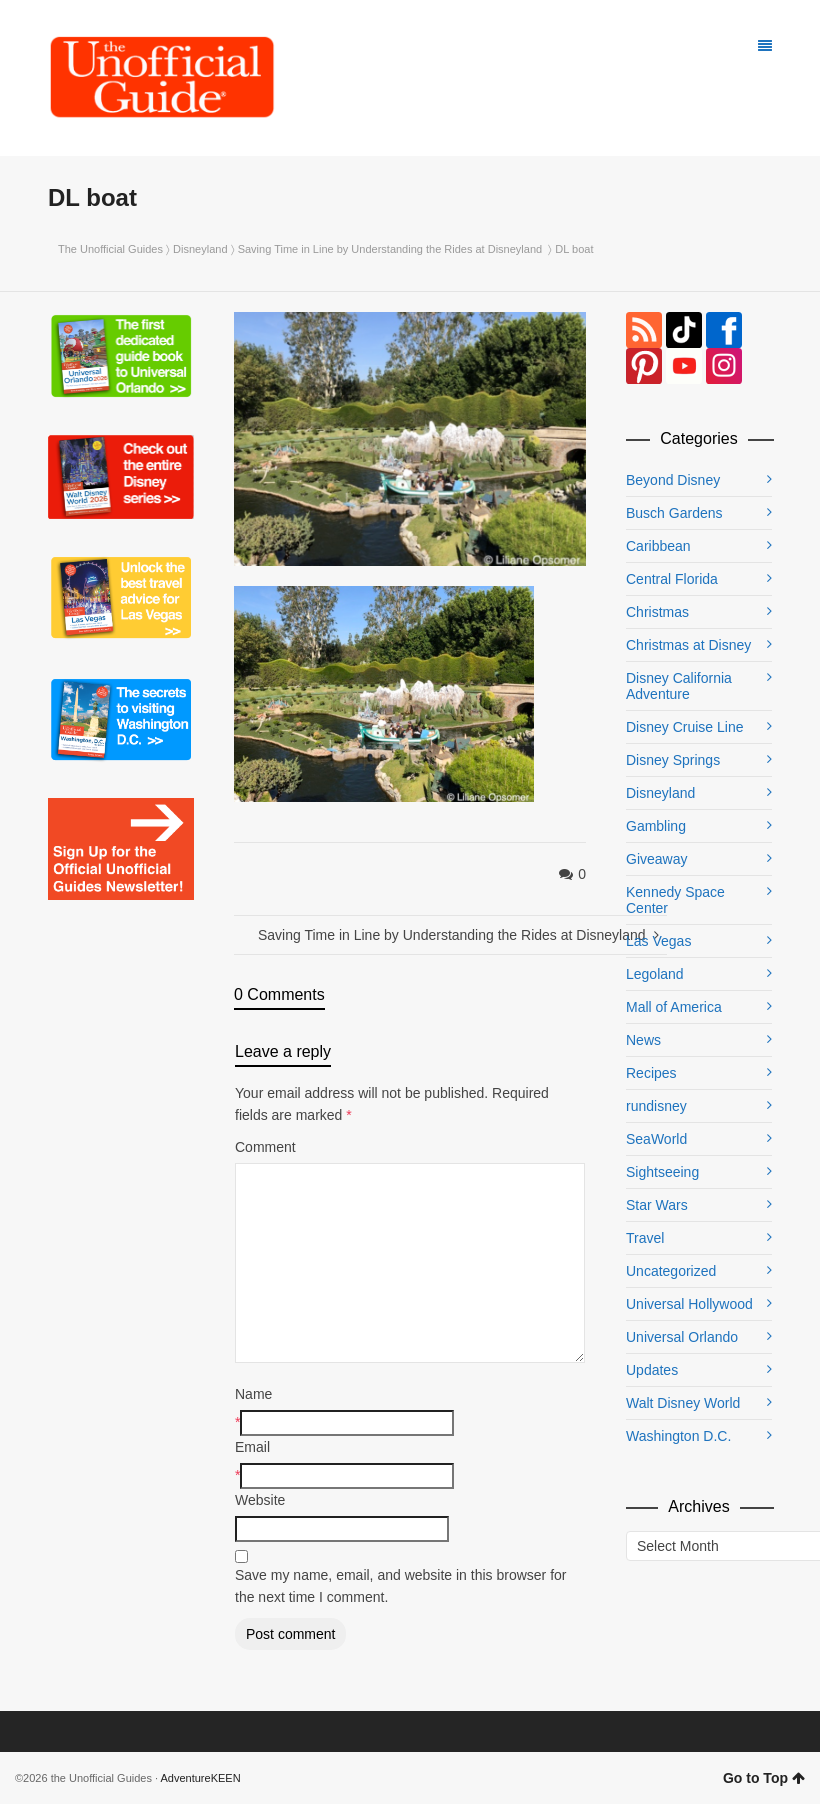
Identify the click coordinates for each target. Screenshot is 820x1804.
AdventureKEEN (201, 1778)
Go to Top (764, 1778)
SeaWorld (656, 1139)
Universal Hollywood (689, 1304)
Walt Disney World (683, 1403)
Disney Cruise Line (685, 727)
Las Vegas (658, 941)
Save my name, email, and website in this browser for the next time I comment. (400, 1586)
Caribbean (658, 546)
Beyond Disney (673, 480)
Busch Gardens (674, 513)
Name (253, 1394)
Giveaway (656, 859)
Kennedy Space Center (675, 900)
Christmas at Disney (688, 645)
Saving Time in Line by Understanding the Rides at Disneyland (392, 249)
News (643, 1040)
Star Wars (657, 1205)
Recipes (651, 1073)
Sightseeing (662, 1172)
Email (252, 1447)
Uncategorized (671, 1271)
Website (260, 1500)
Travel (645, 1238)
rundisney (656, 1106)
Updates (652, 1370)
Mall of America (674, 1007)
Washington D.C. (678, 1436)
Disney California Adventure (679, 686)
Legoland (655, 974)
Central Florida (672, 579)
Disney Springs (673, 760)
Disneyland (200, 249)
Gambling (656, 826)
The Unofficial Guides (110, 249)
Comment (265, 1147)
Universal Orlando (682, 1337)
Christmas (657, 612)
